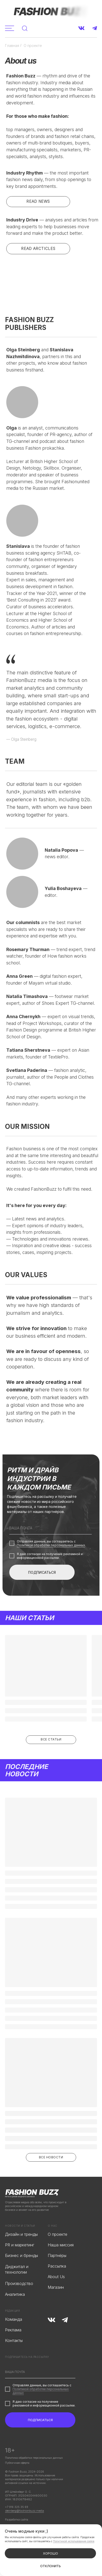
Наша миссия (61, 2245)
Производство (19, 2283)
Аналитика (15, 2294)
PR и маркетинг (19, 2245)
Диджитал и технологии (16, 2269)
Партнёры (57, 2255)
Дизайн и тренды (21, 2234)
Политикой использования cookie (73, 2541)
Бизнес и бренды (21, 2255)
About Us (56, 2276)
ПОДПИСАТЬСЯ (42, 1572)
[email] (50, 1528)
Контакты (14, 2340)
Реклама (13, 2330)
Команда (13, 2319)
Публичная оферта (17, 2463)
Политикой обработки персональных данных (51, 1545)
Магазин (56, 2287)
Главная (12, 45)
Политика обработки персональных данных (34, 2457)
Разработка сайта (16, 2519)
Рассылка (57, 2266)
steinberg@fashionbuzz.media (24, 2510)
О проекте (57, 2234)
